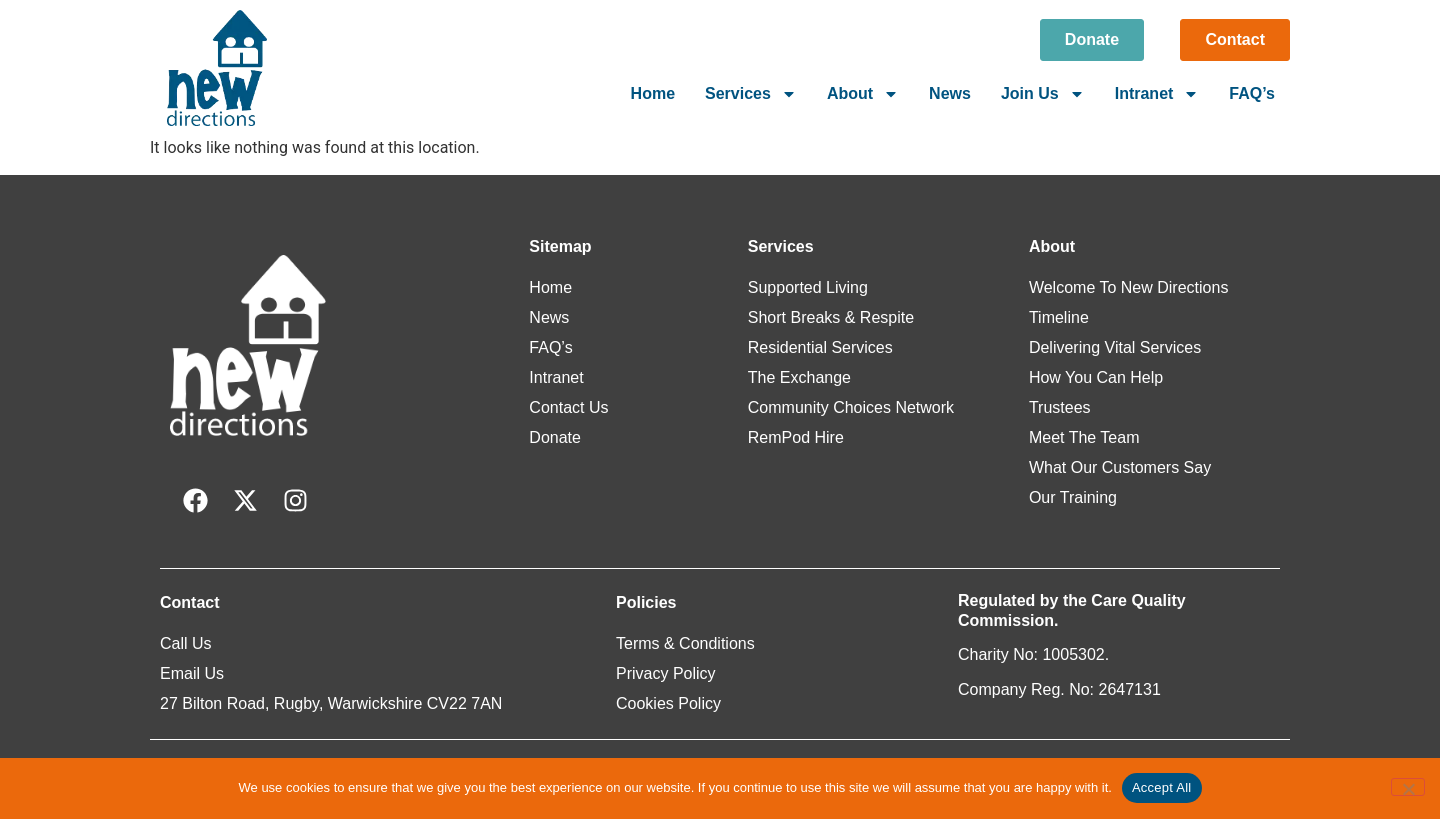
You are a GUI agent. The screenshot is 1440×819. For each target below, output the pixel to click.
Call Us (186, 643)
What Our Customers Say (1120, 467)
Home (653, 93)
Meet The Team (1084, 437)
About (863, 94)
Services (751, 94)
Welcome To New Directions (1128, 287)
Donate (555, 437)
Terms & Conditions (685, 643)
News (950, 93)
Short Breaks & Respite (831, 317)
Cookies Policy (668, 703)
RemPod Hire (796, 437)
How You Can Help (1096, 377)
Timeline (1059, 317)
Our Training (1073, 497)
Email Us (192, 673)
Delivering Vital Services (1115, 347)
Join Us (1043, 94)
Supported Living (808, 287)
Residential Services (820, 347)
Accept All (1162, 787)
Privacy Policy (666, 673)
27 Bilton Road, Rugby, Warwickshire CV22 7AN (331, 703)
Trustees (1060, 407)
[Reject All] (1408, 787)
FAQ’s (1252, 93)
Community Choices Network (851, 407)
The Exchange (799, 377)
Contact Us (568, 407)
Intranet (1157, 94)
